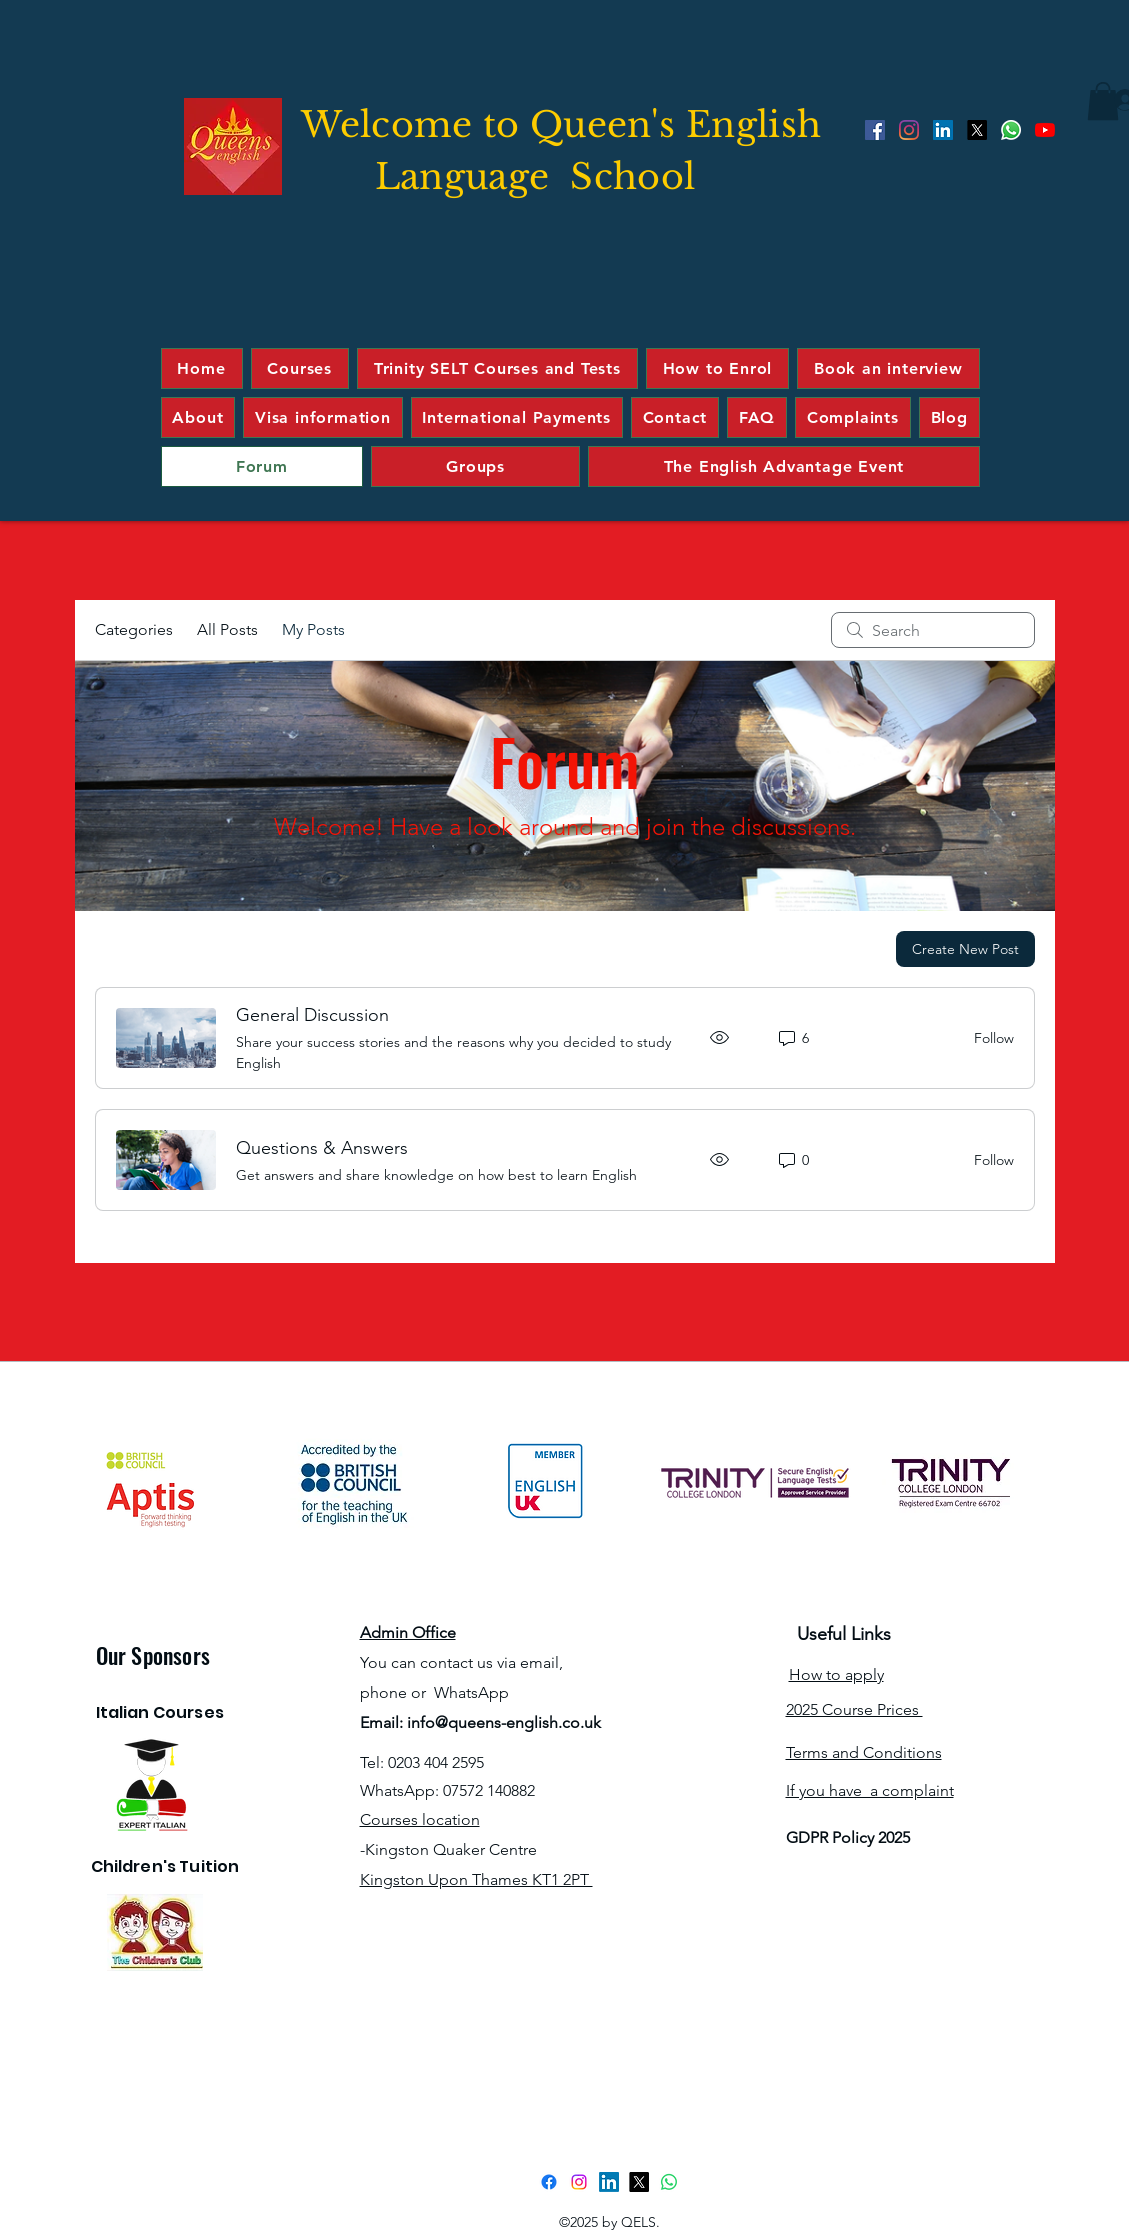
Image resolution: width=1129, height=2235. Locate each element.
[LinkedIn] (943, 130)
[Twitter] (977, 130)
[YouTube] (1045, 130)
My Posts (313, 629)
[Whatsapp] (1011, 130)
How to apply (836, 1674)
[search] (933, 630)
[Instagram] (909, 130)
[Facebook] (875, 130)
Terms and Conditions (864, 1752)
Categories (134, 629)
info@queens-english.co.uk (504, 1722)
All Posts (227, 629)
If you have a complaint (870, 1790)
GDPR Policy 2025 (848, 1837)
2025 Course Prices (854, 1709)
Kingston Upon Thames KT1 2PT (476, 1879)
